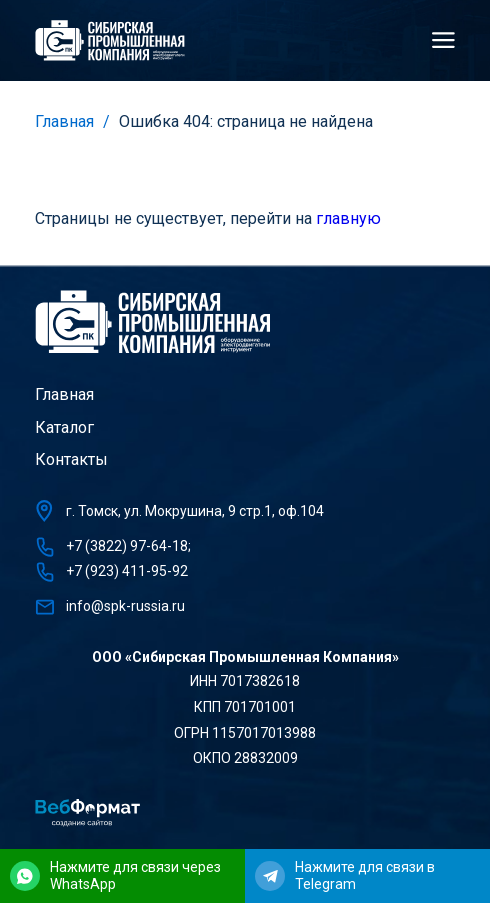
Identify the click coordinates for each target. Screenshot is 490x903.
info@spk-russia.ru (125, 606)
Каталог (64, 427)
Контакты (71, 459)
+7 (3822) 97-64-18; (128, 546)
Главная (64, 121)
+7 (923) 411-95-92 (127, 571)
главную (348, 218)
